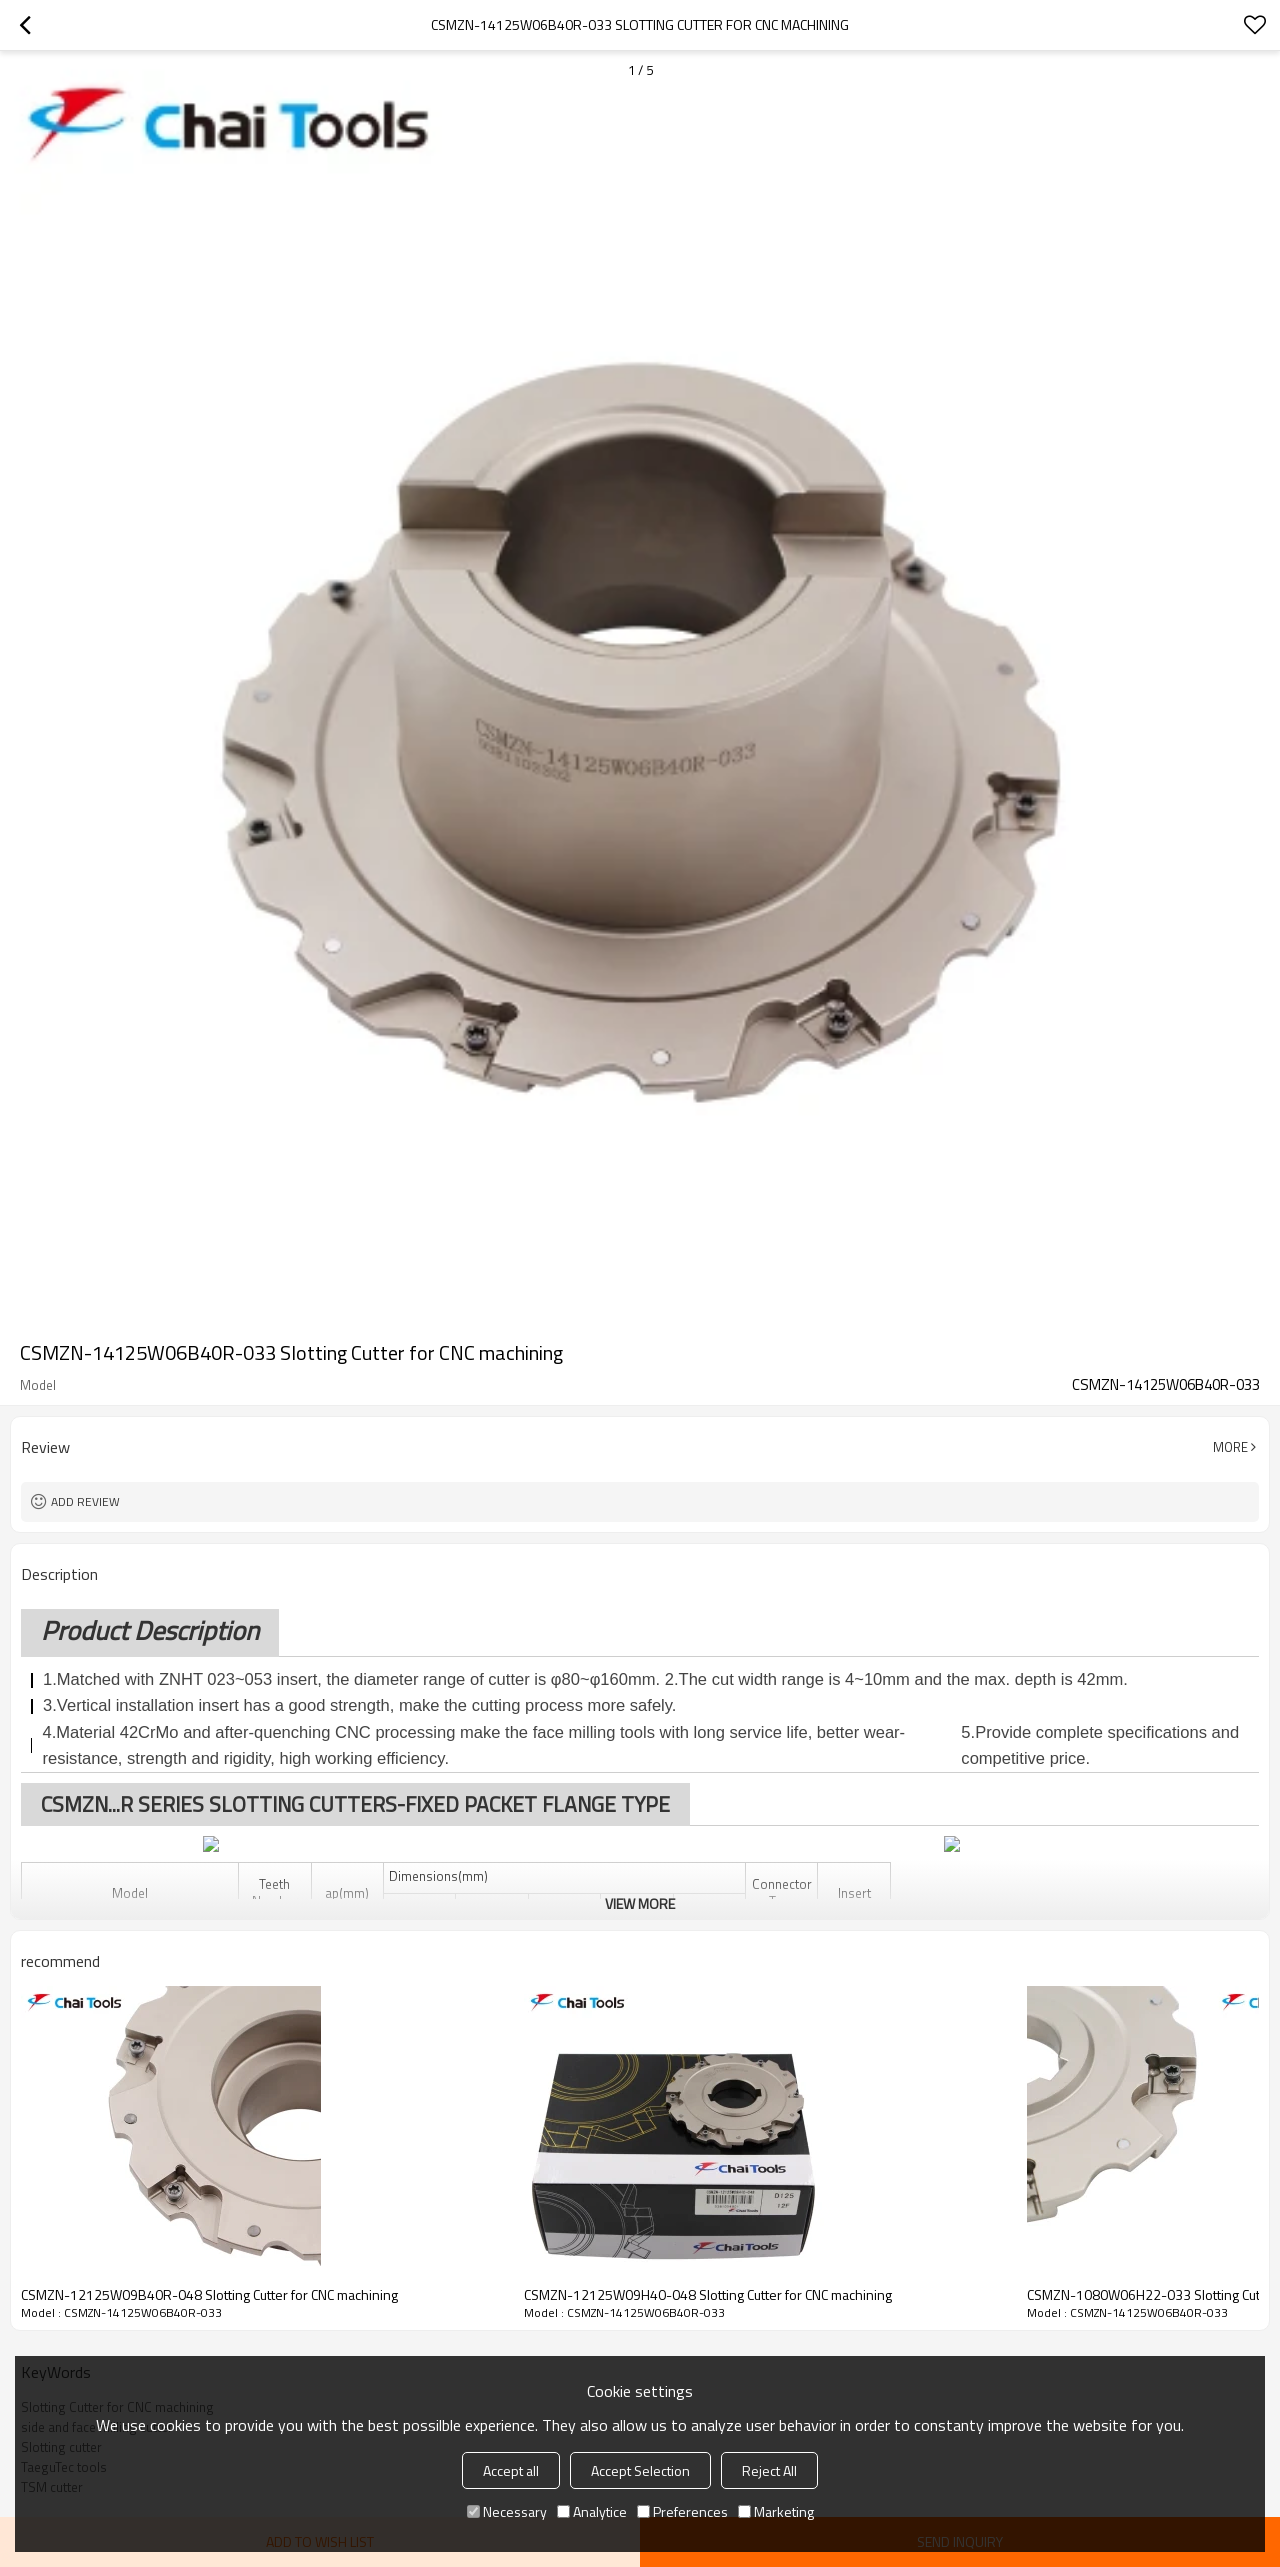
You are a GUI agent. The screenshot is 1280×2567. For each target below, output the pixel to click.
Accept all (511, 2470)
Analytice (592, 2511)
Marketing (776, 2511)
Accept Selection (640, 2470)
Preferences (682, 2511)
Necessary (507, 2511)
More (1230, 1447)
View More (640, 1903)
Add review (85, 1501)
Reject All (769, 2470)
